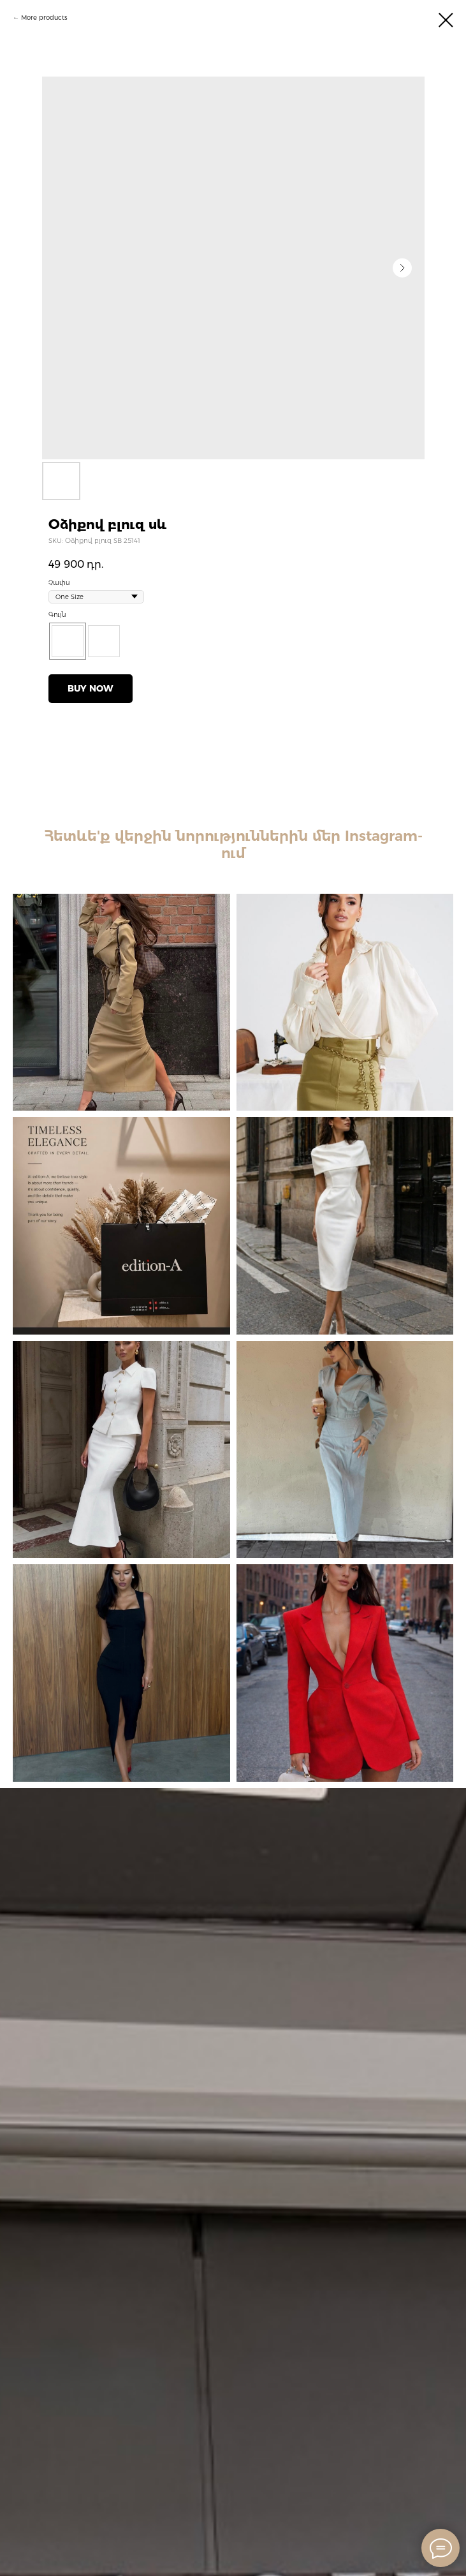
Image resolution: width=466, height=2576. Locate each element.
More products (44, 17)
